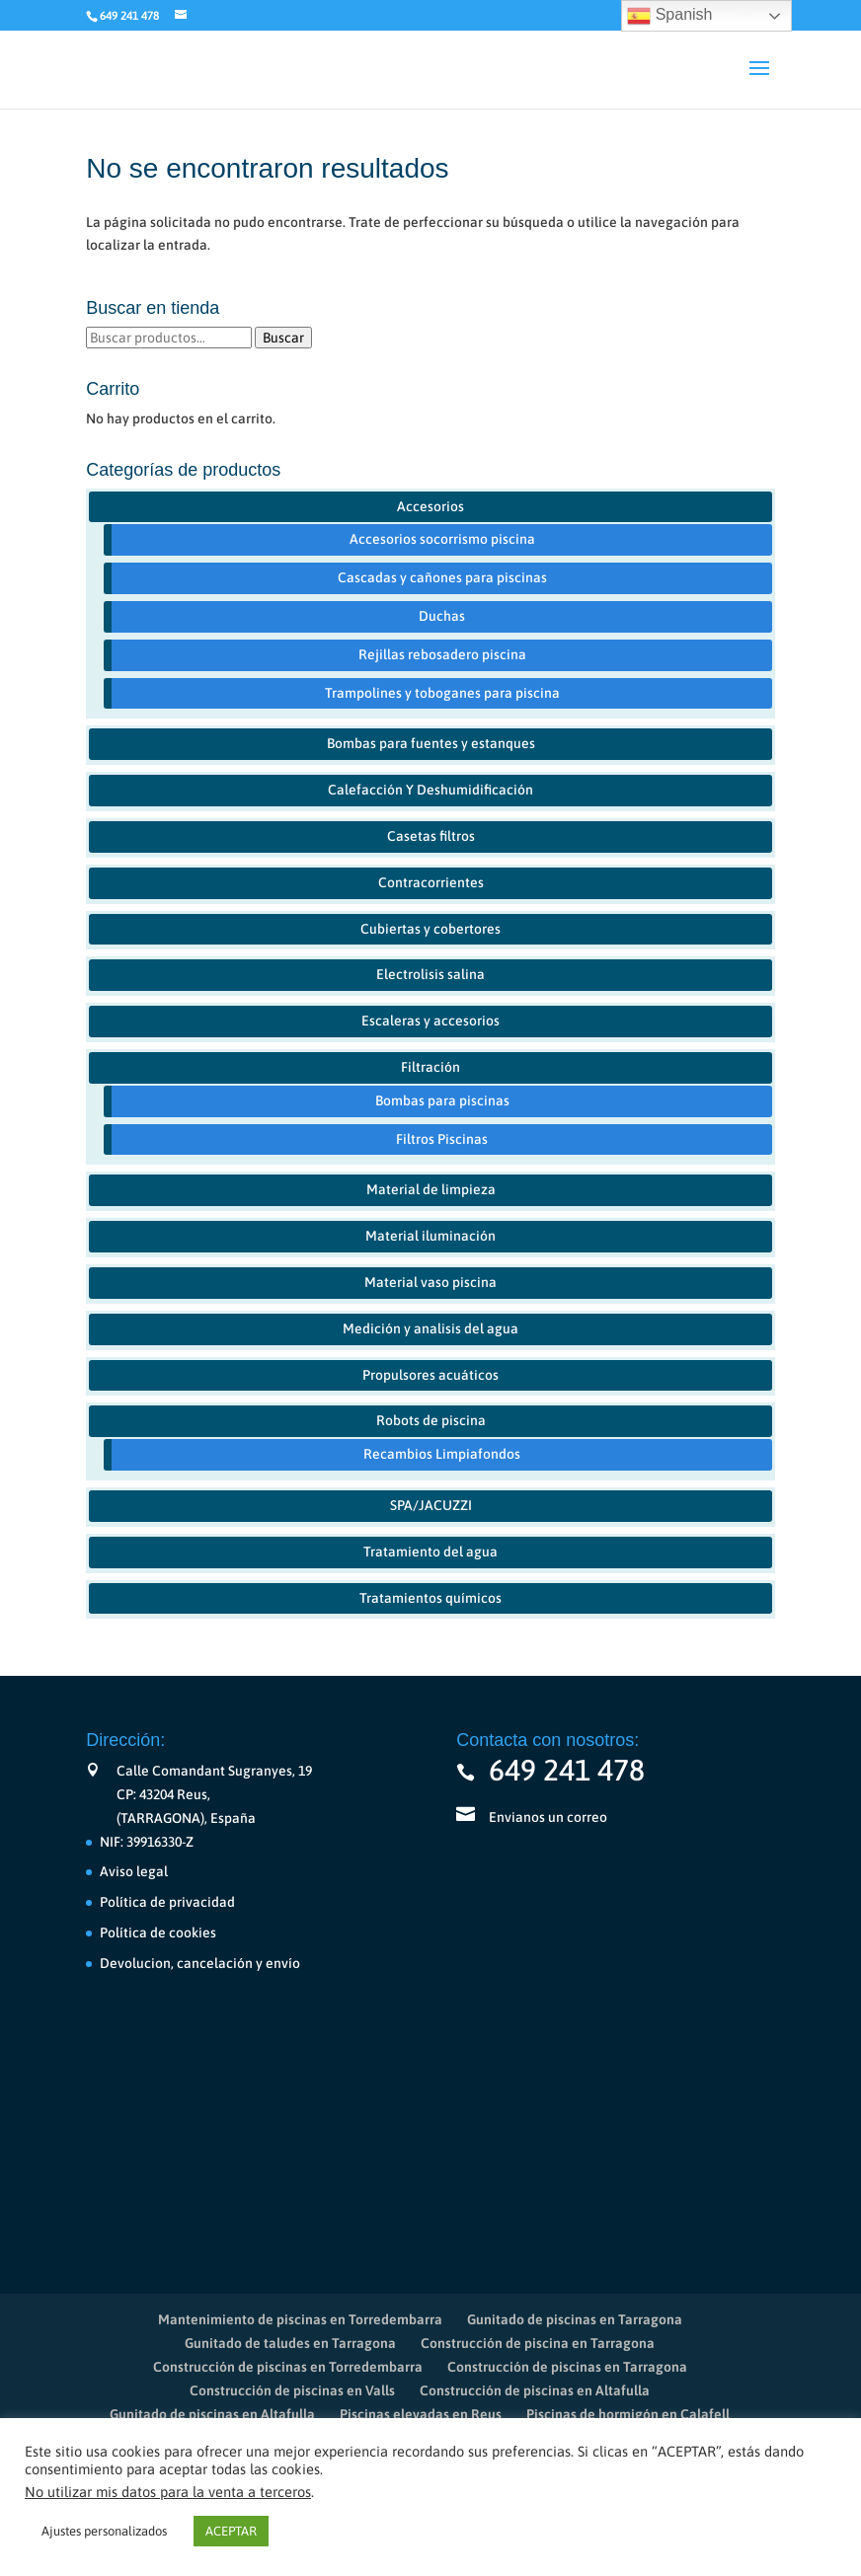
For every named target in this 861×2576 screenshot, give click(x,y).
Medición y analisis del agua (430, 1328)
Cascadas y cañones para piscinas (442, 577)
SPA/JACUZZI (431, 1505)
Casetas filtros (431, 836)
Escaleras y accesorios (430, 1020)
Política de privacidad (167, 1902)
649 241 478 (567, 1769)
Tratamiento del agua (430, 1551)
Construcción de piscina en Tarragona (538, 2343)
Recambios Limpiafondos (441, 1454)
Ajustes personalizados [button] (104, 2531)
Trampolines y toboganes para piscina (442, 693)
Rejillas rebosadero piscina (442, 654)
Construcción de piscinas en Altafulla (535, 2390)
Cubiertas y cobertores (430, 929)
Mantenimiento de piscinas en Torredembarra (300, 2319)
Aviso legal (134, 1871)
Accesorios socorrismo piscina (442, 539)
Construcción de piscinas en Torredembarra (288, 2367)
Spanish (669, 16)
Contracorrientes (431, 882)
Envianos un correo (548, 1817)
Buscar (283, 337)
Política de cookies (158, 1932)
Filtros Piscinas (442, 1139)
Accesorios (430, 506)
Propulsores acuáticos (430, 1375)
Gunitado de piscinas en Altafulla (212, 2414)
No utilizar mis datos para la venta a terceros (168, 2491)
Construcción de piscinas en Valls (292, 2390)
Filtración (430, 1067)
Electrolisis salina (430, 974)
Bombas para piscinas (442, 1100)
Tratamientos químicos (430, 1598)
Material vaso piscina (430, 1282)
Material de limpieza (431, 1189)
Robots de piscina (431, 1420)
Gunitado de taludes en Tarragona (290, 2343)
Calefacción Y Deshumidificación (430, 789)
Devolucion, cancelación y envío (200, 1963)
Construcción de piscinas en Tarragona (567, 2367)
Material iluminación (430, 1236)
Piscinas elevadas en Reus (421, 2414)
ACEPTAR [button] (231, 2531)
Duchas (442, 616)
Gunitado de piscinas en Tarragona (574, 2319)
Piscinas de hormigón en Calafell (628, 2414)
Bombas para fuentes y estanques (431, 743)
